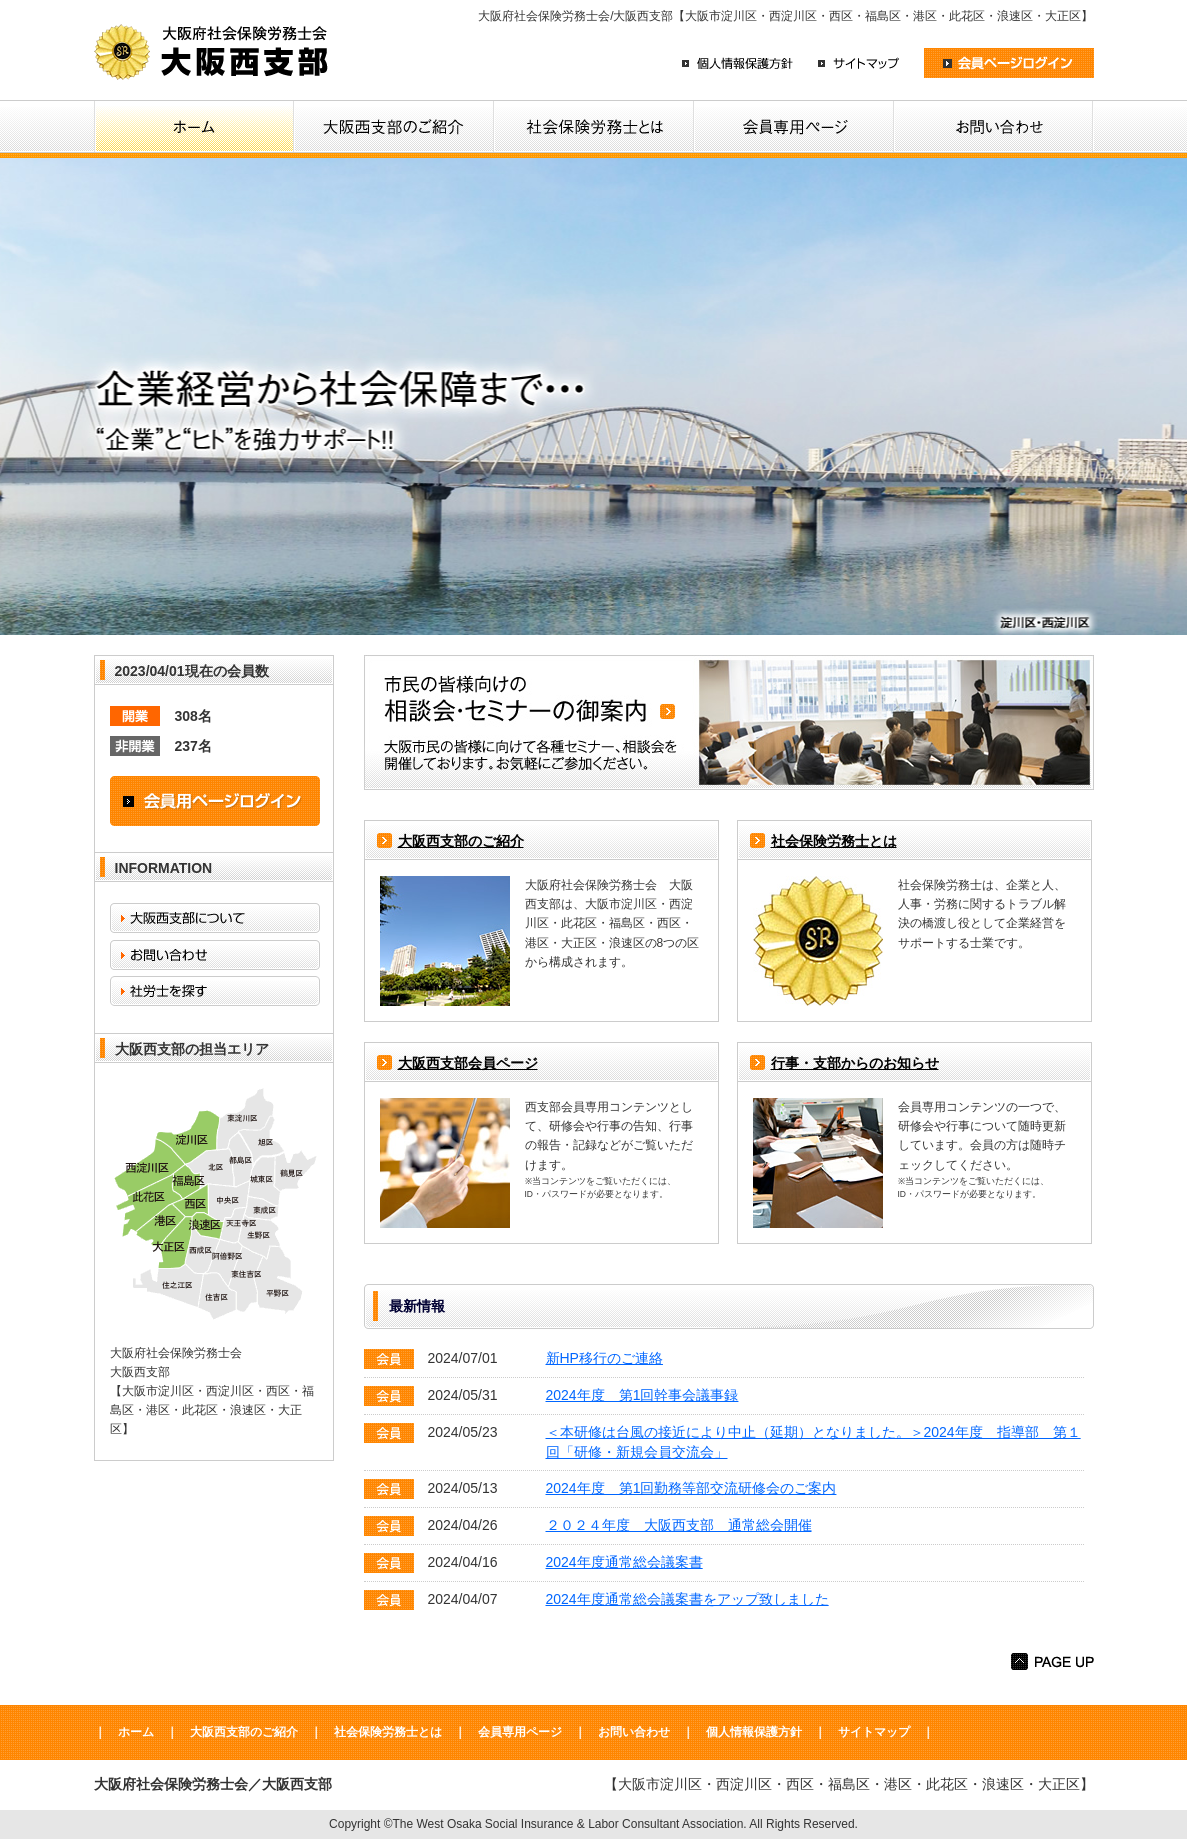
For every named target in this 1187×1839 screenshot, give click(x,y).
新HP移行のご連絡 (604, 1358)
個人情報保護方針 (754, 1732)
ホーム (136, 1732)
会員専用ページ (520, 1732)
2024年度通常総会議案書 (624, 1562)
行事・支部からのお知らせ (855, 1063)
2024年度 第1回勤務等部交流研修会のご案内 (691, 1488)
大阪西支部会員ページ (468, 1063)
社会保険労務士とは (834, 841)
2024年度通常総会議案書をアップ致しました (687, 1599)
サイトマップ (874, 1732)
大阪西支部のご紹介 (461, 841)
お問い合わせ (634, 1732)
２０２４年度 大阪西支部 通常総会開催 (679, 1525)
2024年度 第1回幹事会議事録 (642, 1395)
